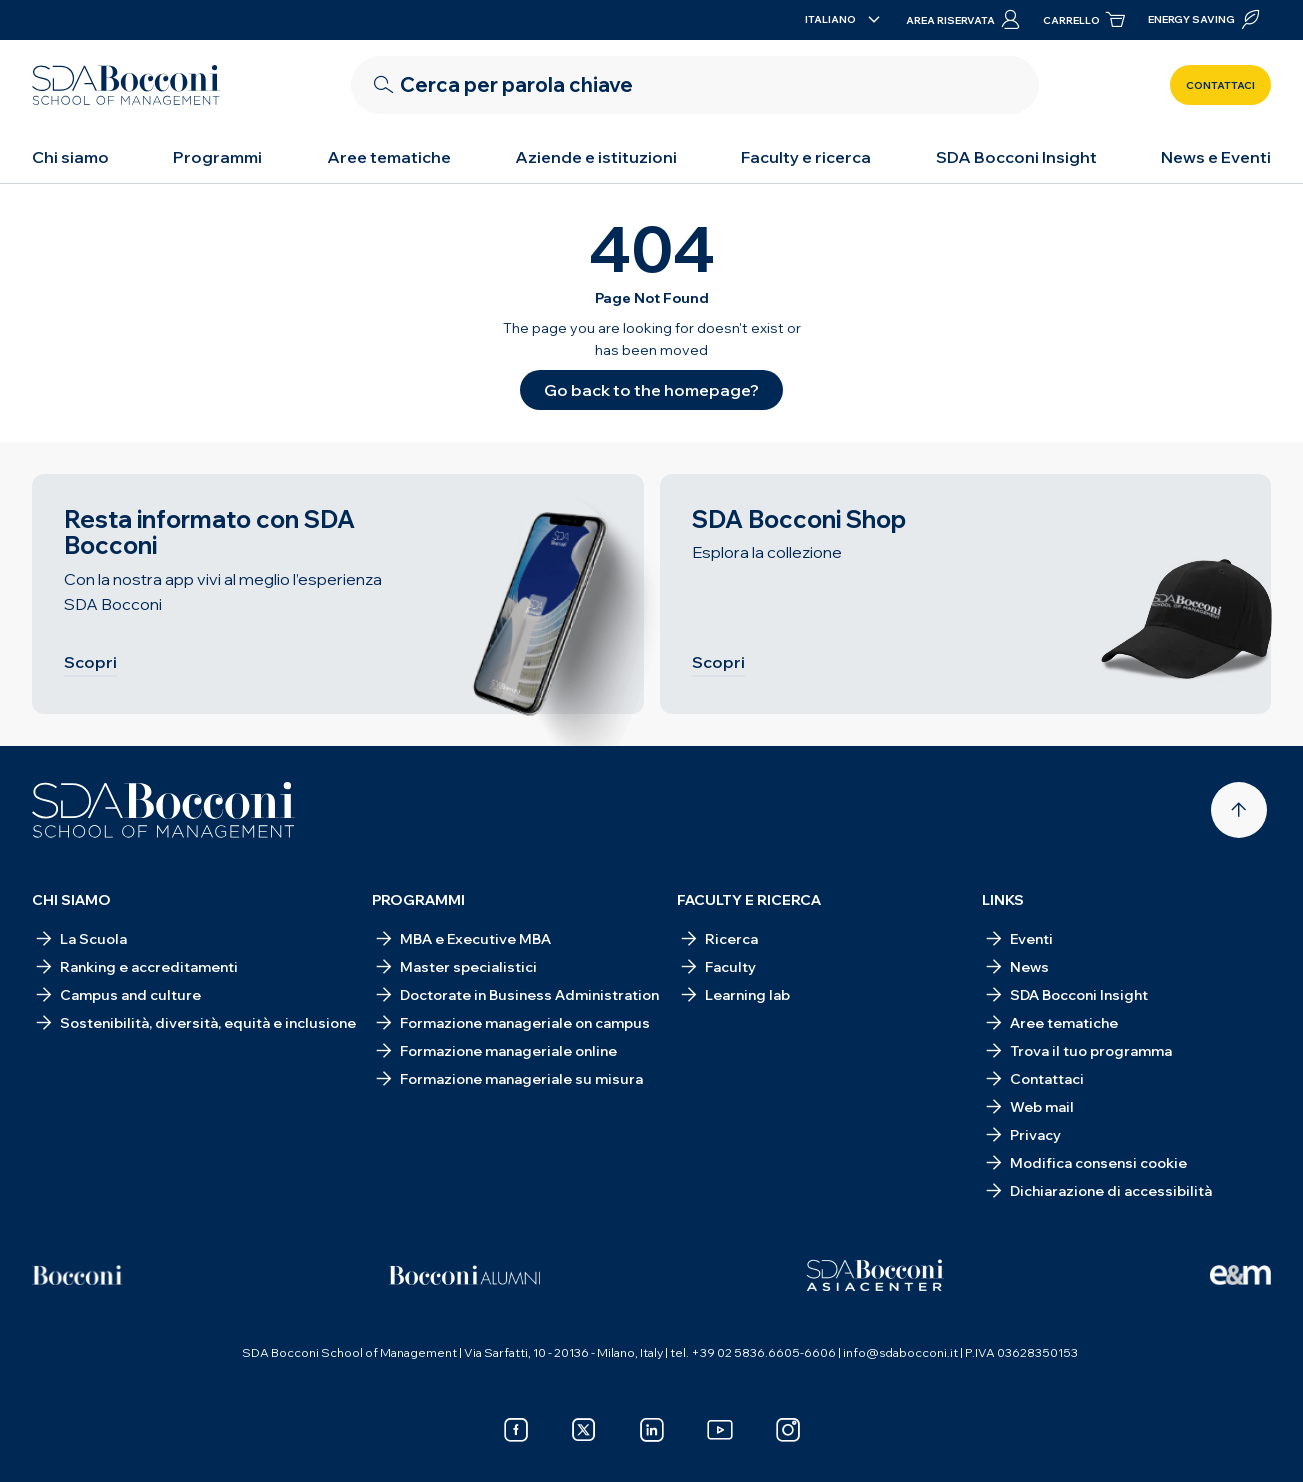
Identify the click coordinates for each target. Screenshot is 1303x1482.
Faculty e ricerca (806, 157)
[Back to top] (1239, 810)
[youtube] (720, 1430)
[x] (584, 1430)
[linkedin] (652, 1430)
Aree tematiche (389, 157)
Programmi (217, 157)
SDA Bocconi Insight (1016, 157)
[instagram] (788, 1430)
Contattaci (1220, 85)
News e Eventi (1216, 157)
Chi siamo (70, 157)
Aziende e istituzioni (596, 157)
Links (1003, 900)
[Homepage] (163, 810)
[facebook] (516, 1430)
